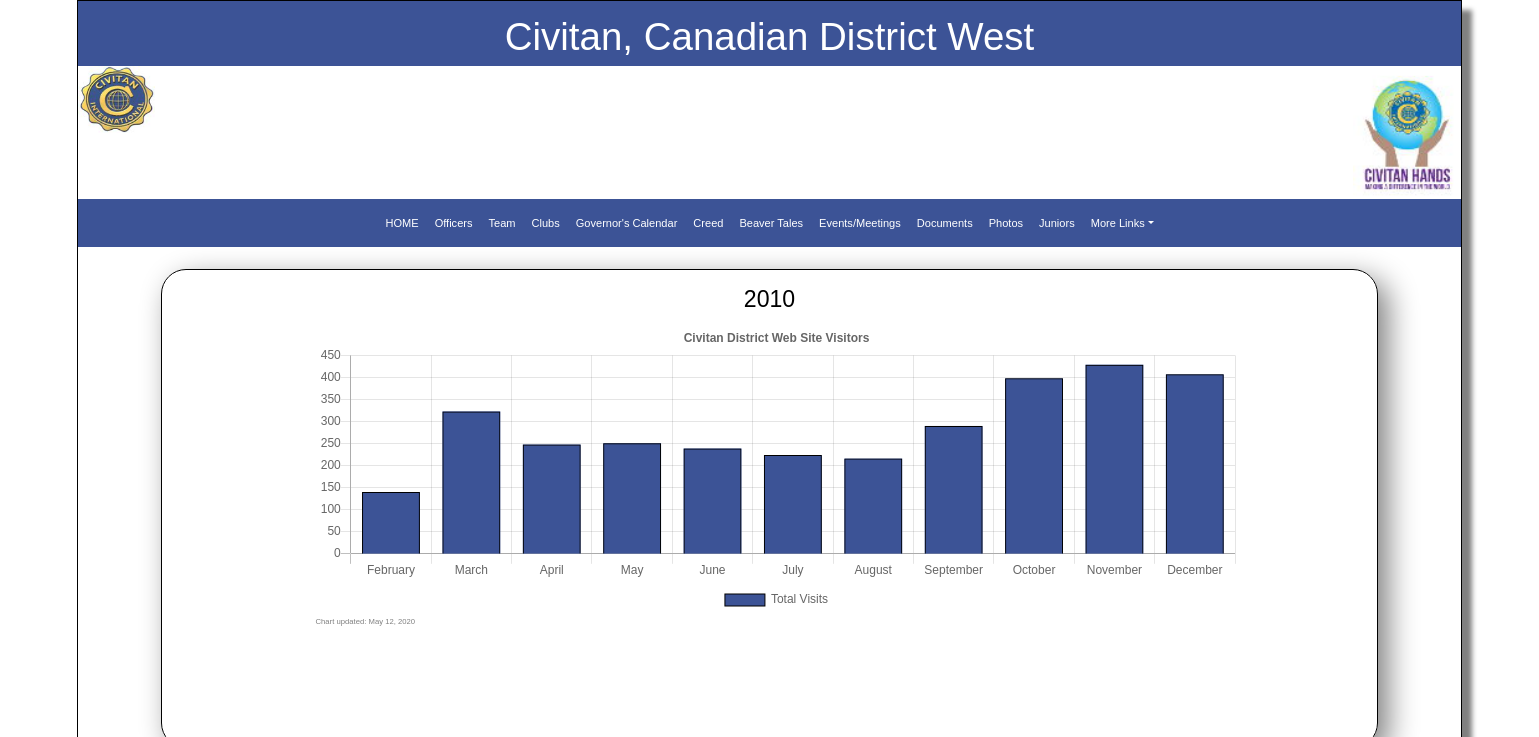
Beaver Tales (771, 223)
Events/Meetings (860, 223)
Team (501, 223)
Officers (454, 223)
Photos (1006, 223)
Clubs (546, 223)
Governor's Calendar (627, 223)
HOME (401, 223)
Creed (708, 223)
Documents (945, 223)
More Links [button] (1118, 223)
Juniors (1057, 223)
